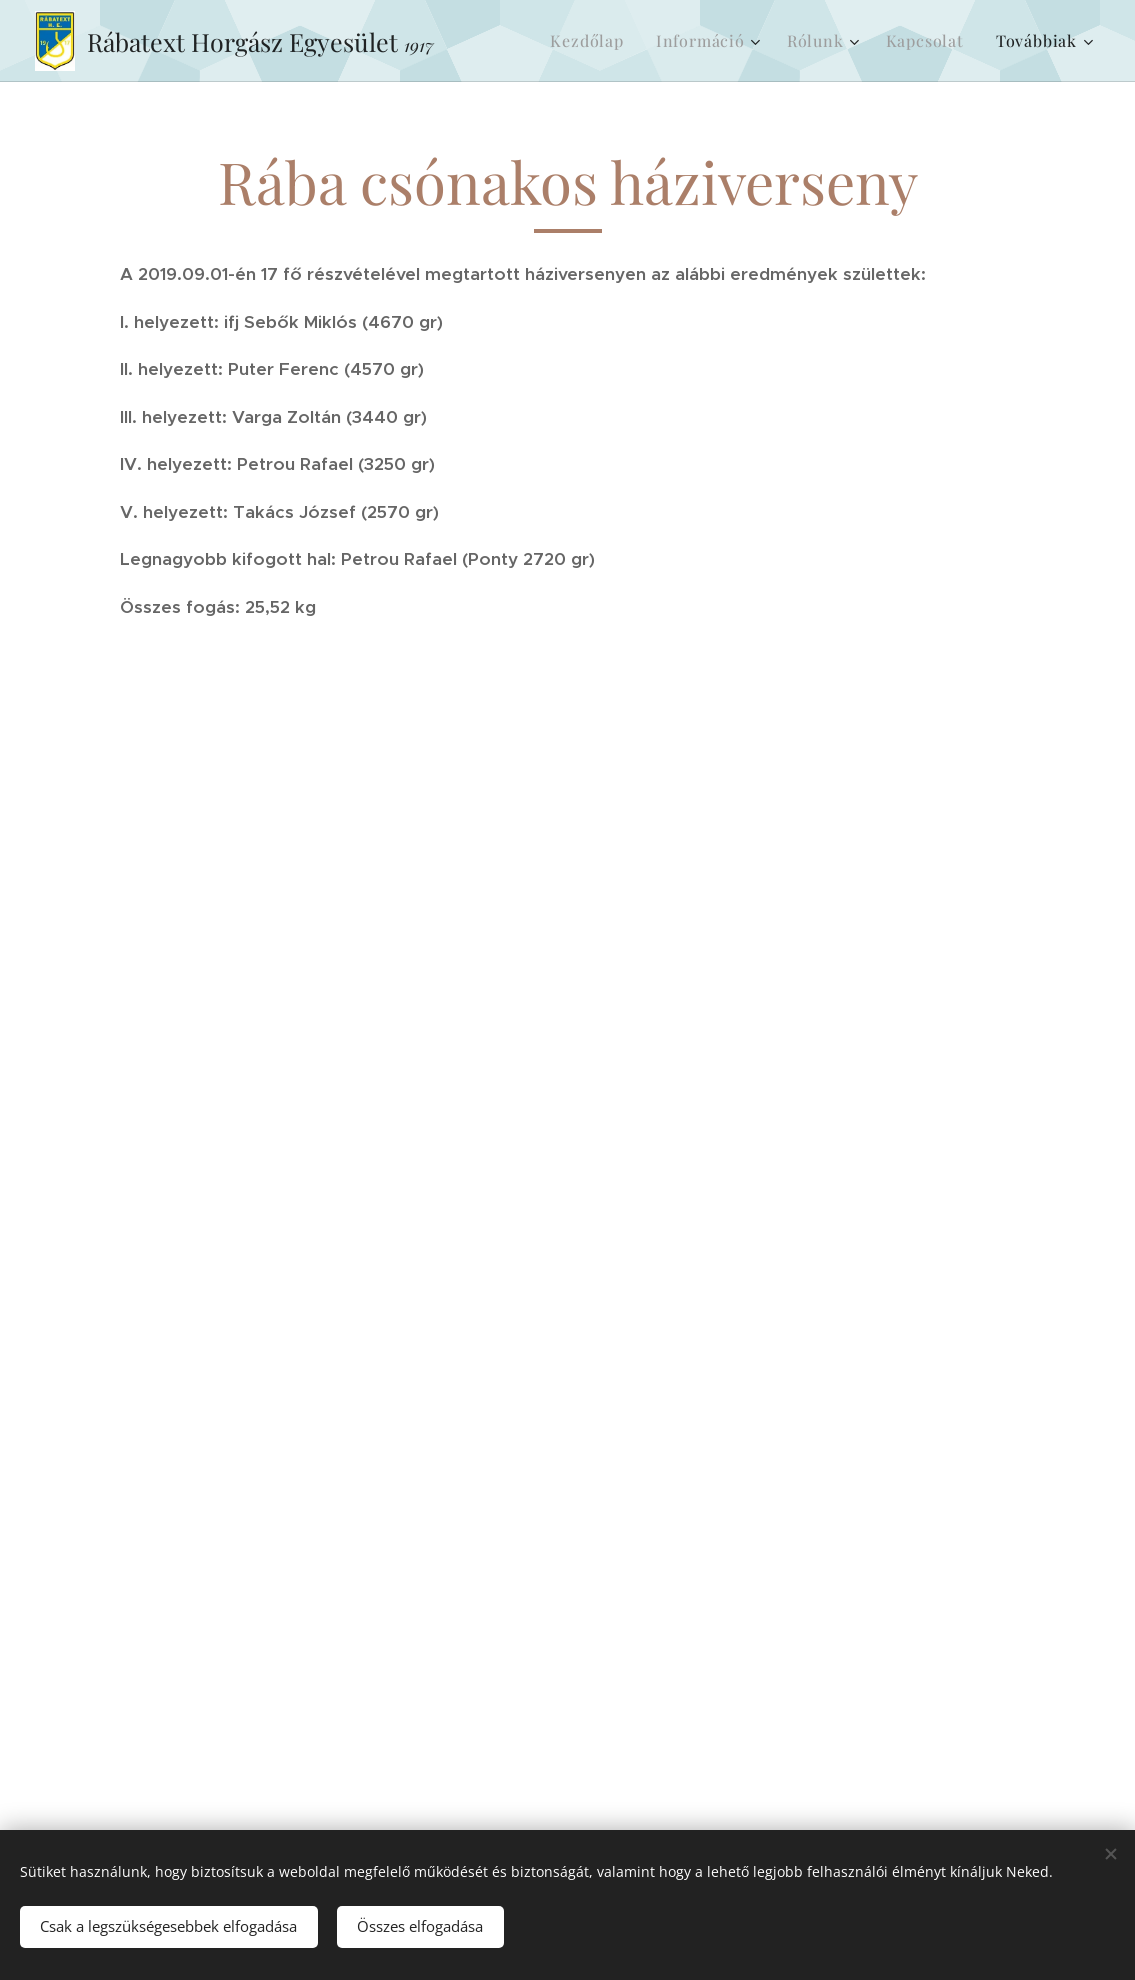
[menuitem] (592, 41)
